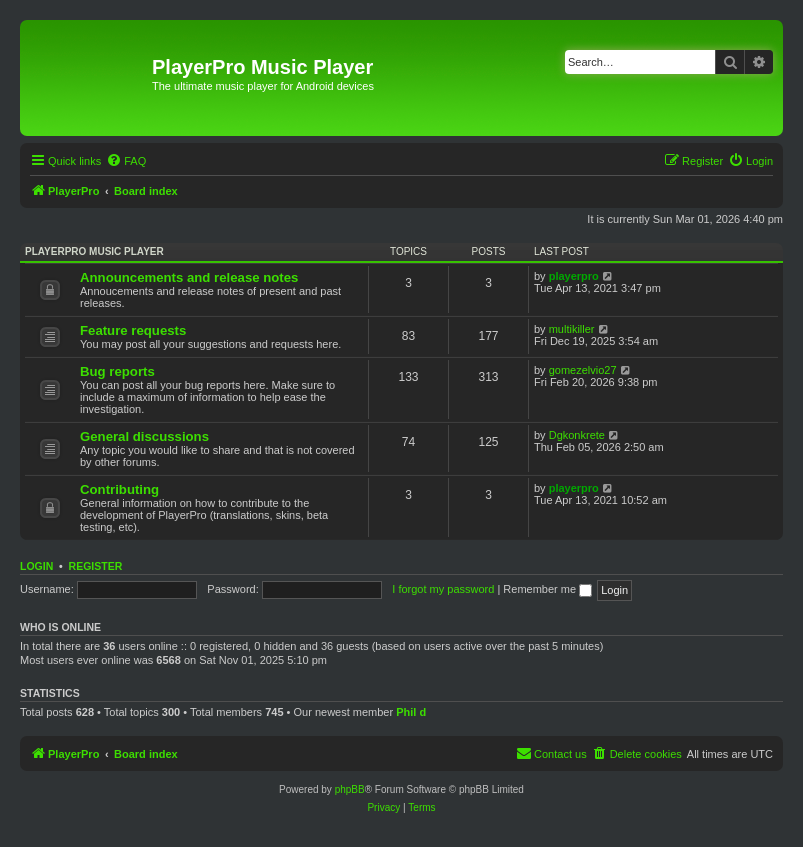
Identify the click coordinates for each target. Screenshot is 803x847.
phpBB (350, 789)
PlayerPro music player (94, 251)
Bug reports (117, 371)
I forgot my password (443, 589)
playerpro (574, 276)
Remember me (547, 589)
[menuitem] (126, 161)
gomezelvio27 (583, 370)
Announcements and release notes (189, 277)
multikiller (572, 329)
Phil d (411, 712)
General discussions (144, 436)
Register (96, 566)
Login (36, 566)
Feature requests (133, 330)
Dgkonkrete (577, 435)
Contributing (119, 489)
